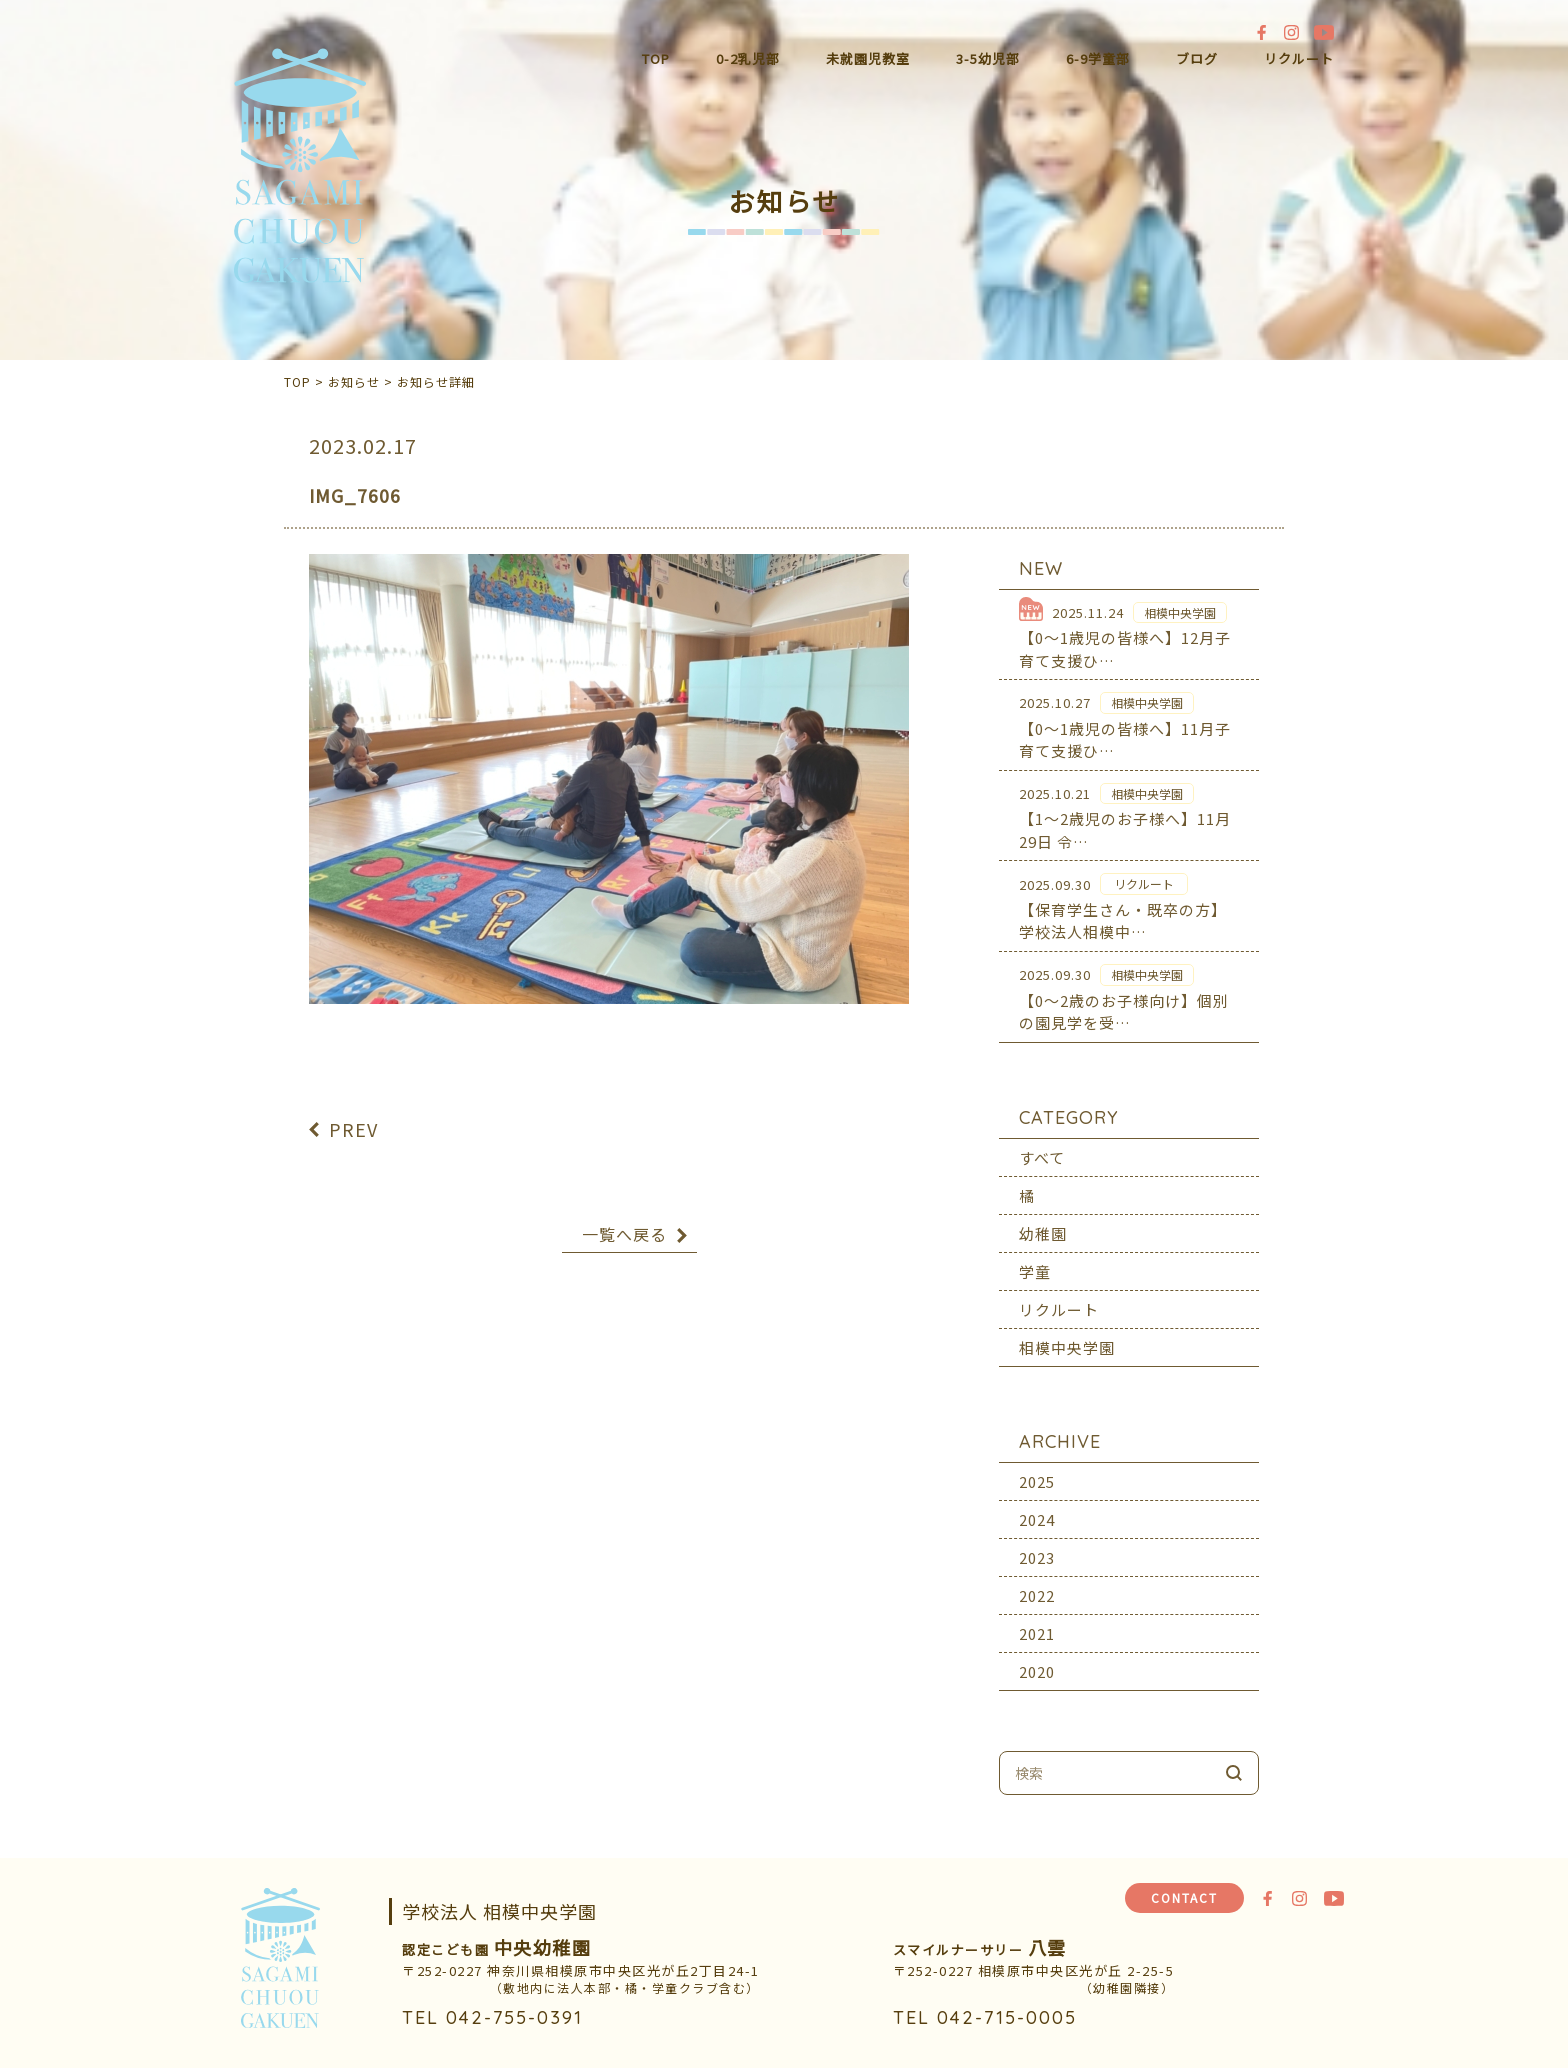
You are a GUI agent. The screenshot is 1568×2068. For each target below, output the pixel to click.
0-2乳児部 (748, 58)
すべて (1042, 1142)
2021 (1037, 1618)
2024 (1037, 1504)
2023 (1037, 1542)
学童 (1035, 1256)
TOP (656, 58)
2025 (1037, 1466)
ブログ (1197, 58)
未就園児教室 (868, 58)
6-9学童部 (1098, 58)
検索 (1234, 1758)
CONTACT (1184, 1897)
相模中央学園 (1067, 1332)
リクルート (1299, 58)
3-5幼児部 (988, 58)
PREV (353, 1114)
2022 (1037, 1580)
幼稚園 (1043, 1218)
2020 (1037, 1656)
